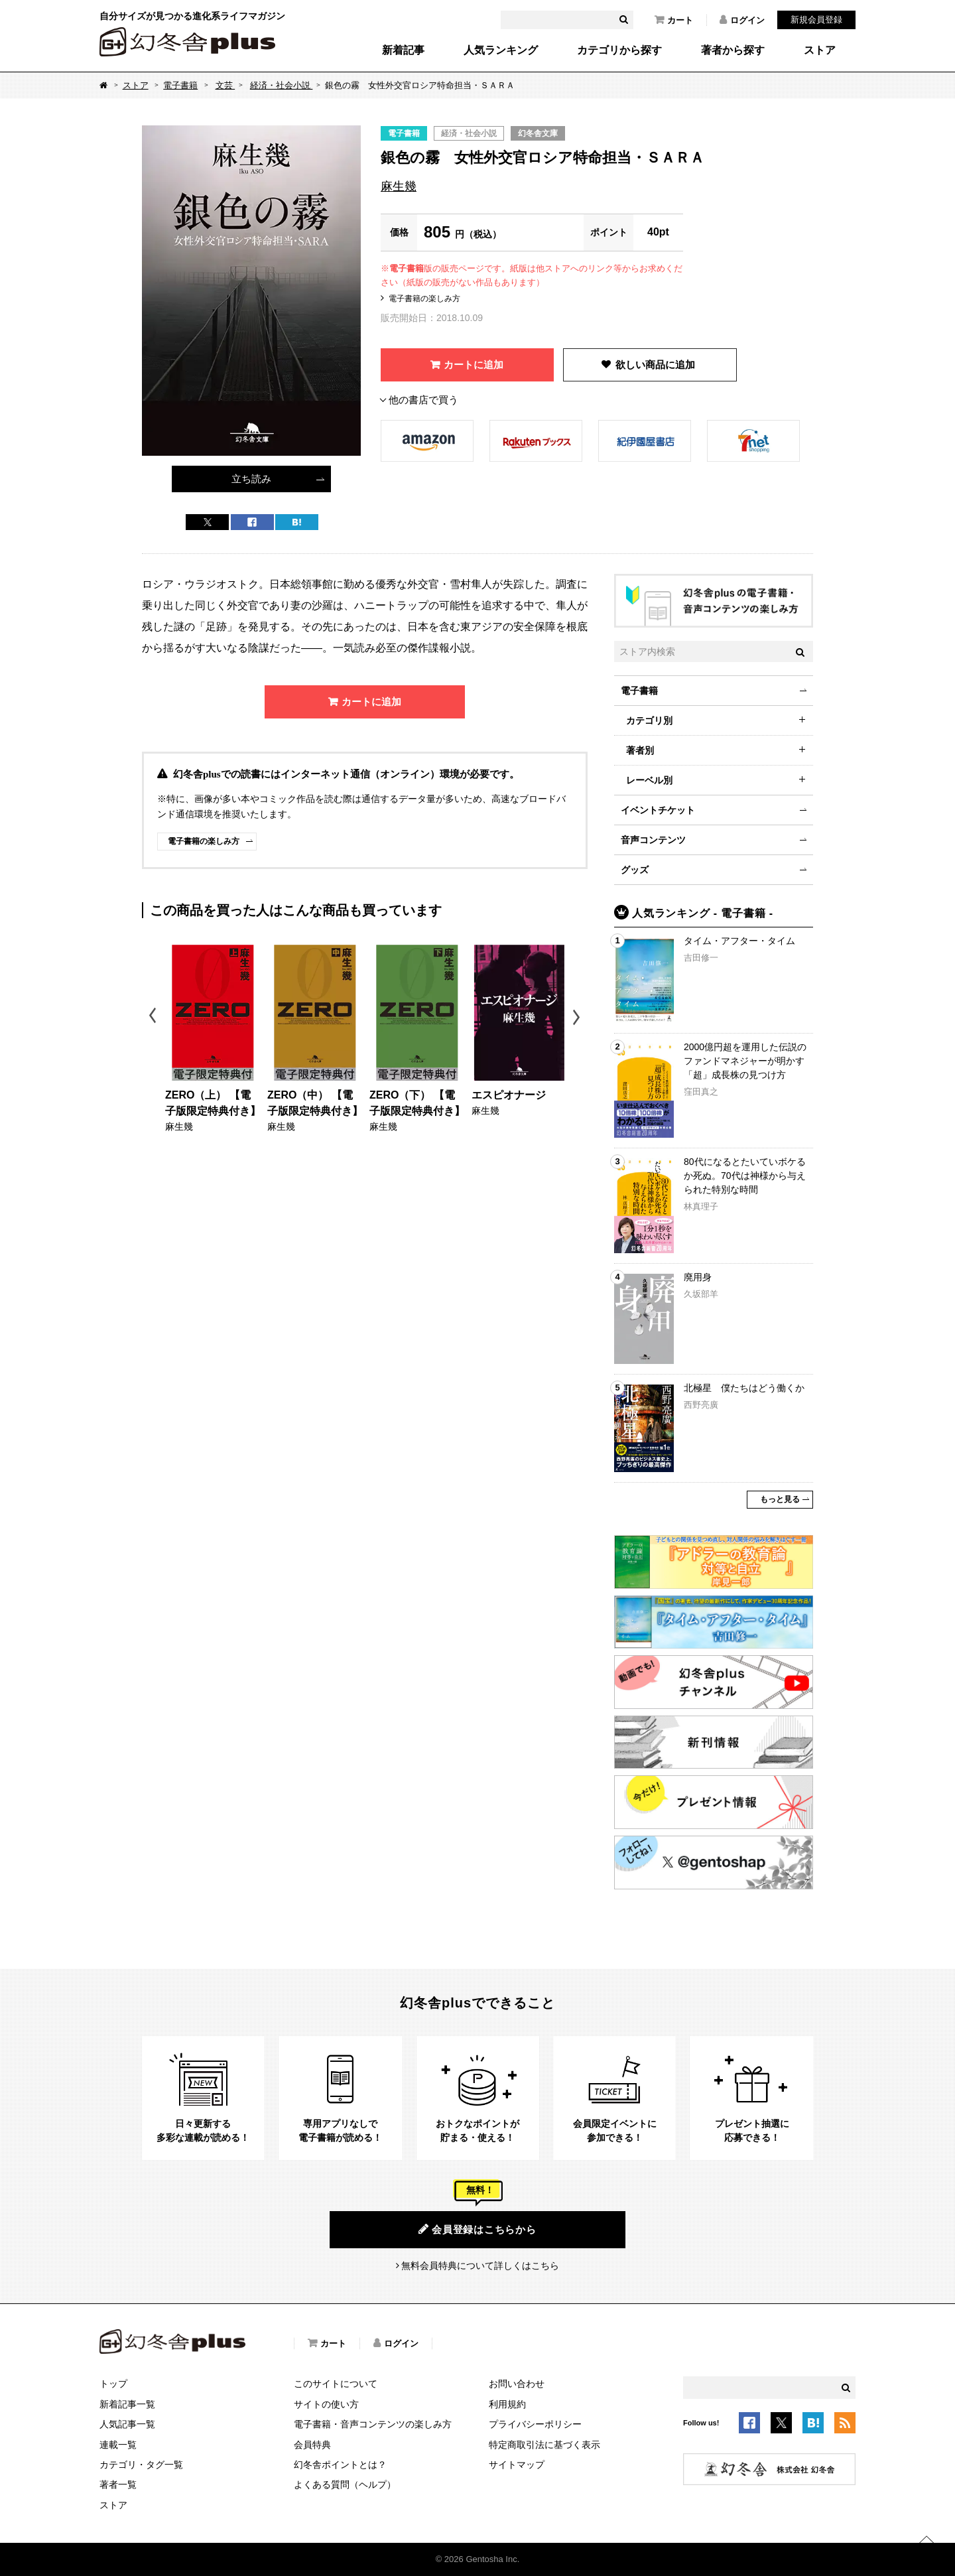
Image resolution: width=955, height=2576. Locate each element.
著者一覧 (118, 2484)
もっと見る (780, 1499)
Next (578, 1017)
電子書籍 (180, 85)
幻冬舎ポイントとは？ (340, 2464)
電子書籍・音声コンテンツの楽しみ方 (373, 2424)
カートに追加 (473, 365)
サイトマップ (516, 2464)
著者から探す (733, 50)
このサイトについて (335, 2383)
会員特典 (312, 2444)
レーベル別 (649, 780)
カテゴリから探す (619, 50)
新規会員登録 (816, 20)
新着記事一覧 (127, 2404)
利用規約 (507, 2404)
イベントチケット (658, 810)
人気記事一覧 (127, 2424)
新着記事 (403, 50)
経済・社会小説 (281, 85)
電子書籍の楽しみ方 (424, 298)
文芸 (225, 85)
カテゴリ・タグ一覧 (141, 2464)
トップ (113, 2383)
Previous (153, 1017)
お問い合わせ (516, 2383)
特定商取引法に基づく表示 (544, 2444)
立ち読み (251, 478)
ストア (820, 50)
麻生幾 (398, 186)
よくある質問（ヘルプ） (345, 2484)
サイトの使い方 (326, 2404)
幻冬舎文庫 (538, 133)
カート (674, 20)
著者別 (640, 750)
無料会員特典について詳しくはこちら (480, 2265)
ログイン (742, 20)
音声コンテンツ (653, 840)
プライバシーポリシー (535, 2424)
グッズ (635, 869)
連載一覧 (118, 2444)
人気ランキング (501, 50)
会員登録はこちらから (477, 2229)
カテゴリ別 (649, 720)
